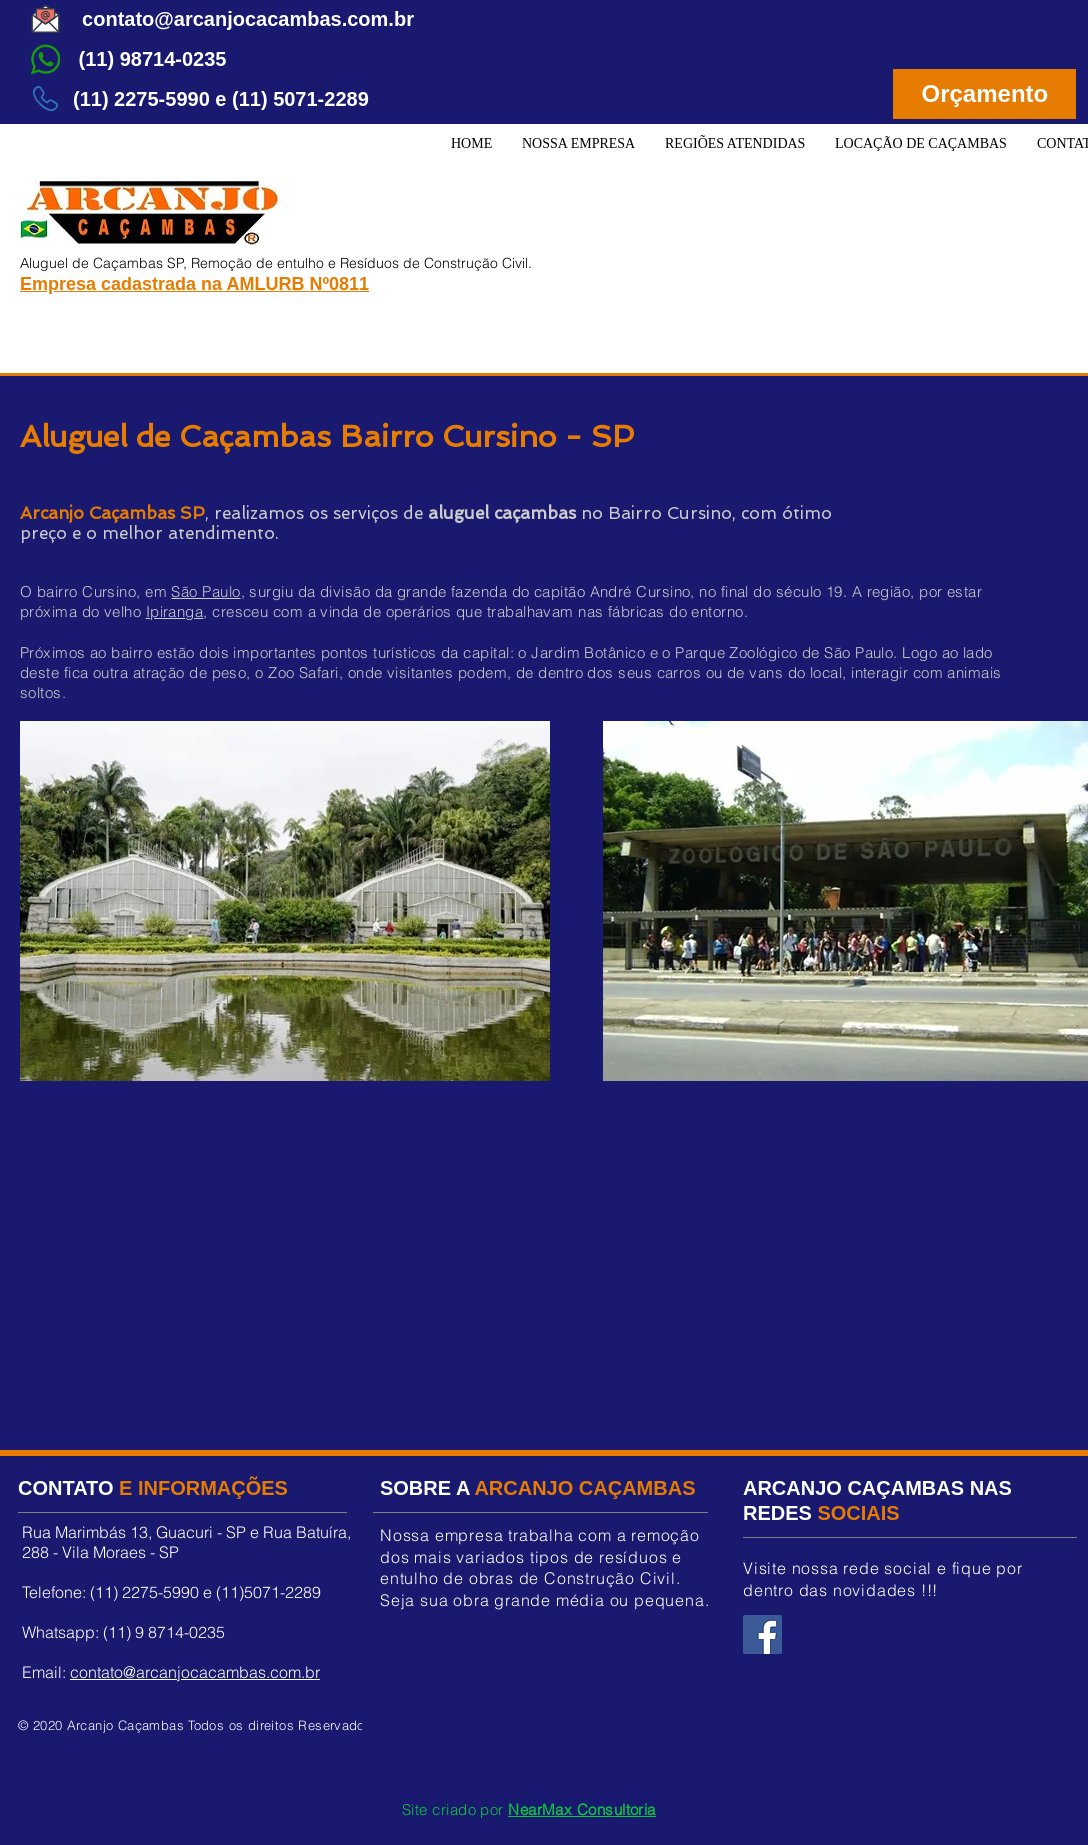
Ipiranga (175, 611)
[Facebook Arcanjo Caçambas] (762, 1634)
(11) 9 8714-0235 (164, 1632)
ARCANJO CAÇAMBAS (584, 1488)
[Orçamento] (984, 94)
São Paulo (205, 591)
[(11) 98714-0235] (152, 59)
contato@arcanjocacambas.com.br (195, 1672)
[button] (735, 144)
